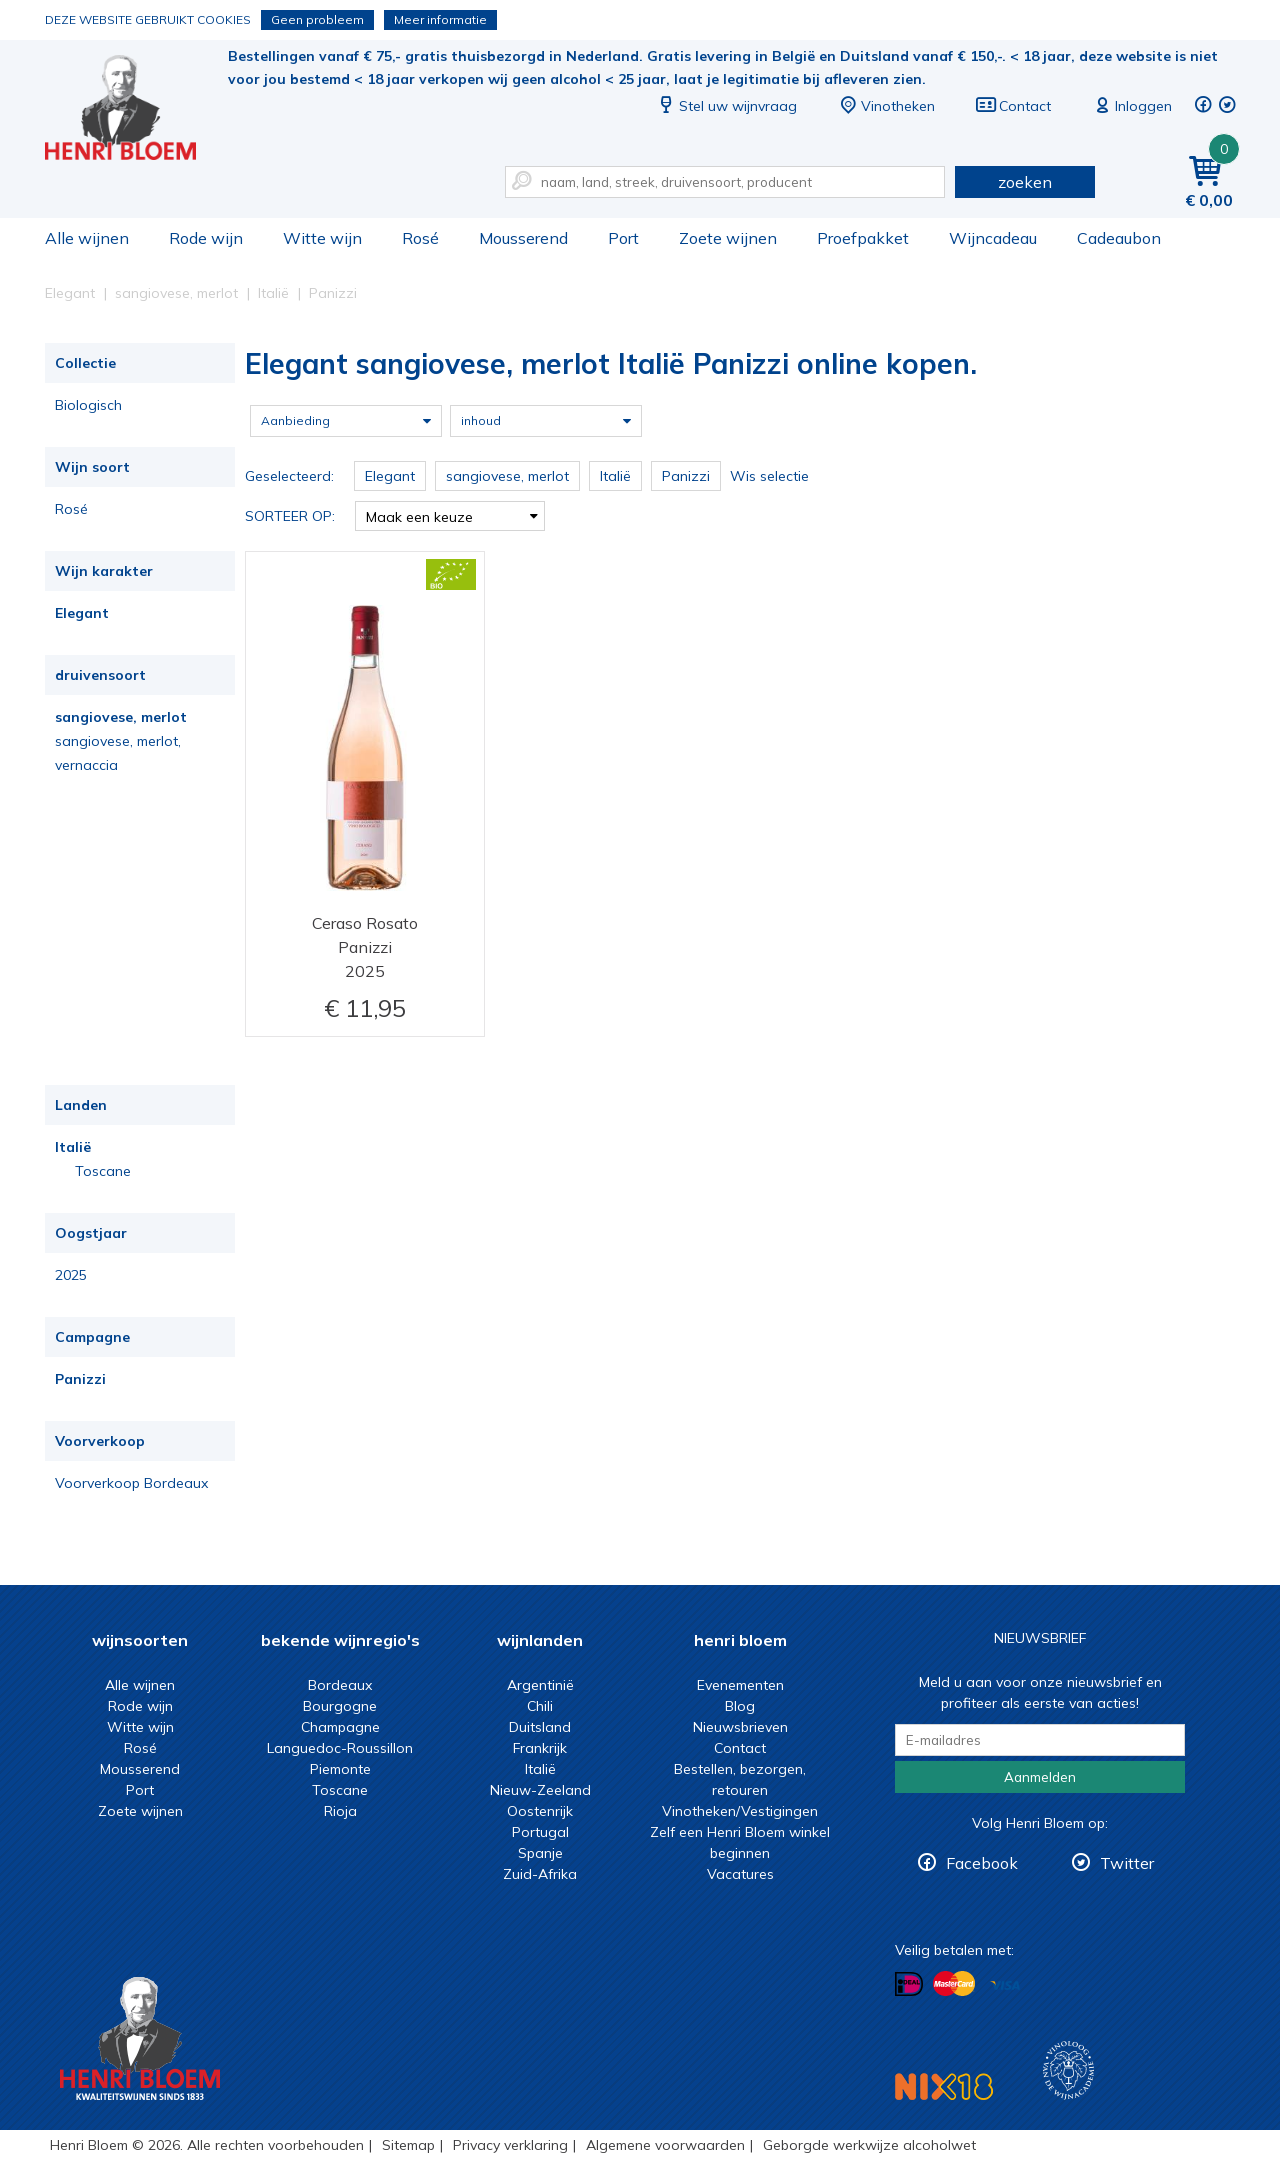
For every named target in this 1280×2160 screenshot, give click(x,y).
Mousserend (523, 238)
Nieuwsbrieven (740, 1727)
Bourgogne (340, 1706)
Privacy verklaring (510, 2145)
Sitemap (408, 2145)
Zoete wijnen (728, 238)
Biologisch (88, 405)
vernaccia (86, 765)
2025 (71, 1275)
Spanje (540, 1853)
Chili (540, 1706)
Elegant (82, 613)
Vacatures (740, 1874)
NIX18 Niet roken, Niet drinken (944, 2086)
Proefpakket (863, 238)
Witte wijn (322, 238)
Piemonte (340, 1769)
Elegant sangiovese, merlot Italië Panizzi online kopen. (134, 110)
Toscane (103, 1171)
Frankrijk (540, 1748)
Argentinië (540, 1685)
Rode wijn (206, 238)
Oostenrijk (540, 1811)
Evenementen (740, 1685)
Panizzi (80, 1379)
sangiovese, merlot (121, 717)
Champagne (340, 1727)
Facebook (982, 1863)
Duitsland (540, 1727)
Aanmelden (1040, 1777)
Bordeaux (340, 1685)
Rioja (340, 1811)
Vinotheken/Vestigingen (740, 1811)
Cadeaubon (1119, 238)
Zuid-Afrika (540, 1874)
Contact (1013, 106)
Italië (73, 1147)
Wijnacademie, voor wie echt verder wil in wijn (1068, 2070)
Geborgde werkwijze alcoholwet (869, 2145)
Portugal (540, 1832)
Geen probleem (317, 19)
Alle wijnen (87, 238)
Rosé (420, 238)
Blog (740, 1706)
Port (623, 238)
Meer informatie (440, 19)
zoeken (1025, 182)
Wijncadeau (993, 238)
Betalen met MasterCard (954, 1984)
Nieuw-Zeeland (540, 1790)
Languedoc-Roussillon (340, 1748)
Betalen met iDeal (909, 1984)
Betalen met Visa (1005, 1985)
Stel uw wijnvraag (726, 106)
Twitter (1127, 1863)
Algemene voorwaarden (665, 2145)
